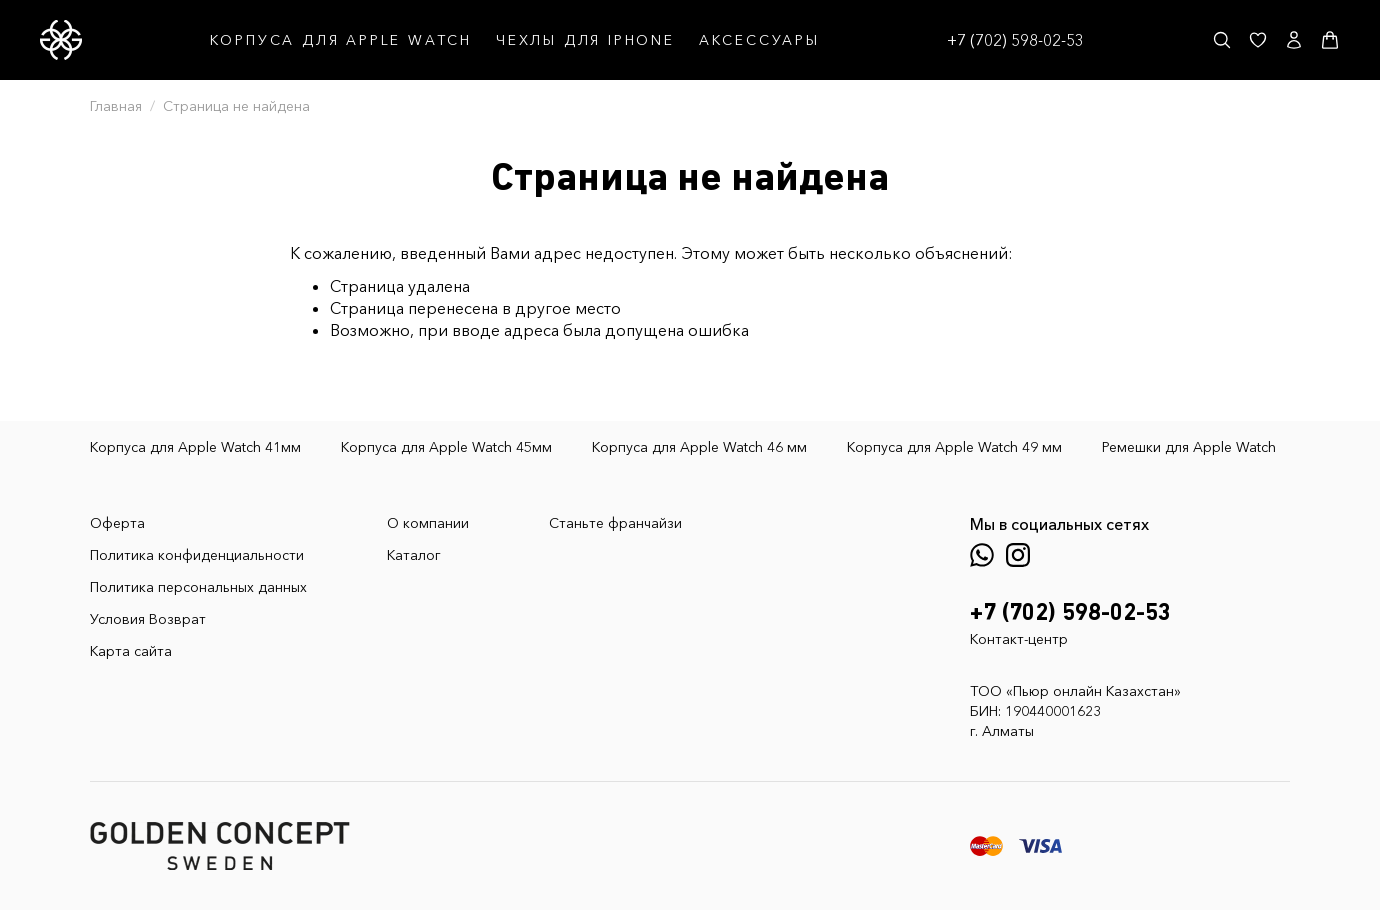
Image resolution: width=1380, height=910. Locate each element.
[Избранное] (1258, 40)
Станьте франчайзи (615, 523)
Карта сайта (131, 651)
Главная (116, 106)
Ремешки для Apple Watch (1189, 447)
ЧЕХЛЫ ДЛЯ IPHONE (585, 40)
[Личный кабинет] (1294, 40)
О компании (428, 523)
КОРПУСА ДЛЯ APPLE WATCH (341, 40)
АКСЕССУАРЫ (759, 40)
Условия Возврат (148, 619)
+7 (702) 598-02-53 (1015, 40)
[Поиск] (1222, 40)
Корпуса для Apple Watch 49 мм (954, 447)
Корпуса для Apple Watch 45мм (446, 447)
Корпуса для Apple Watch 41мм (195, 447)
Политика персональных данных (198, 587)
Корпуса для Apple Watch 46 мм (699, 447)
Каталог (414, 555)
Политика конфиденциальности (197, 555)
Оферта (117, 523)
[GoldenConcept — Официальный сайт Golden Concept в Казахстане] (61, 40)
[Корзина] (1330, 40)
